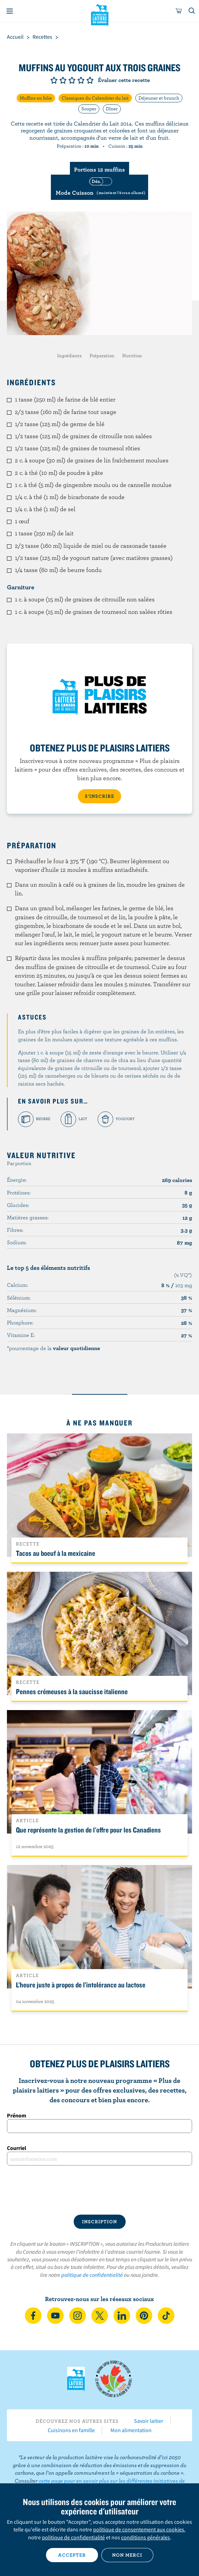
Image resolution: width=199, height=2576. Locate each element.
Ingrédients (69, 355)
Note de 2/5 (62, 80)
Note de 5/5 (89, 80)
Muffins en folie (36, 98)
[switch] (99, 187)
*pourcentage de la (53, 1348)
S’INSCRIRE (99, 796)
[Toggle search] (192, 11)
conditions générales (145, 2537)
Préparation (102, 355)
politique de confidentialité (92, 2274)
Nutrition (132, 355)
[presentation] (99, 2190)
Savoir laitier (148, 2420)
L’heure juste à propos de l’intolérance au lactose (80, 1984)
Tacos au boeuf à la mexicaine (55, 1553)
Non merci (127, 2555)
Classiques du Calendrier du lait (95, 98)
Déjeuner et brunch (158, 98)
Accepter (72, 2555)
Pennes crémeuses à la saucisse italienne (72, 1691)
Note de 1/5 (53, 80)
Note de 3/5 (71, 80)
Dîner (112, 108)
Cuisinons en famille (71, 2430)
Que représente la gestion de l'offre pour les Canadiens (88, 1829)
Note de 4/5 (80, 80)
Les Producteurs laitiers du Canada (99, 14)
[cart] (179, 11)
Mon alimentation (131, 2430)
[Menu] (10, 11)
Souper (88, 108)
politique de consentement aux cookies (138, 2529)
